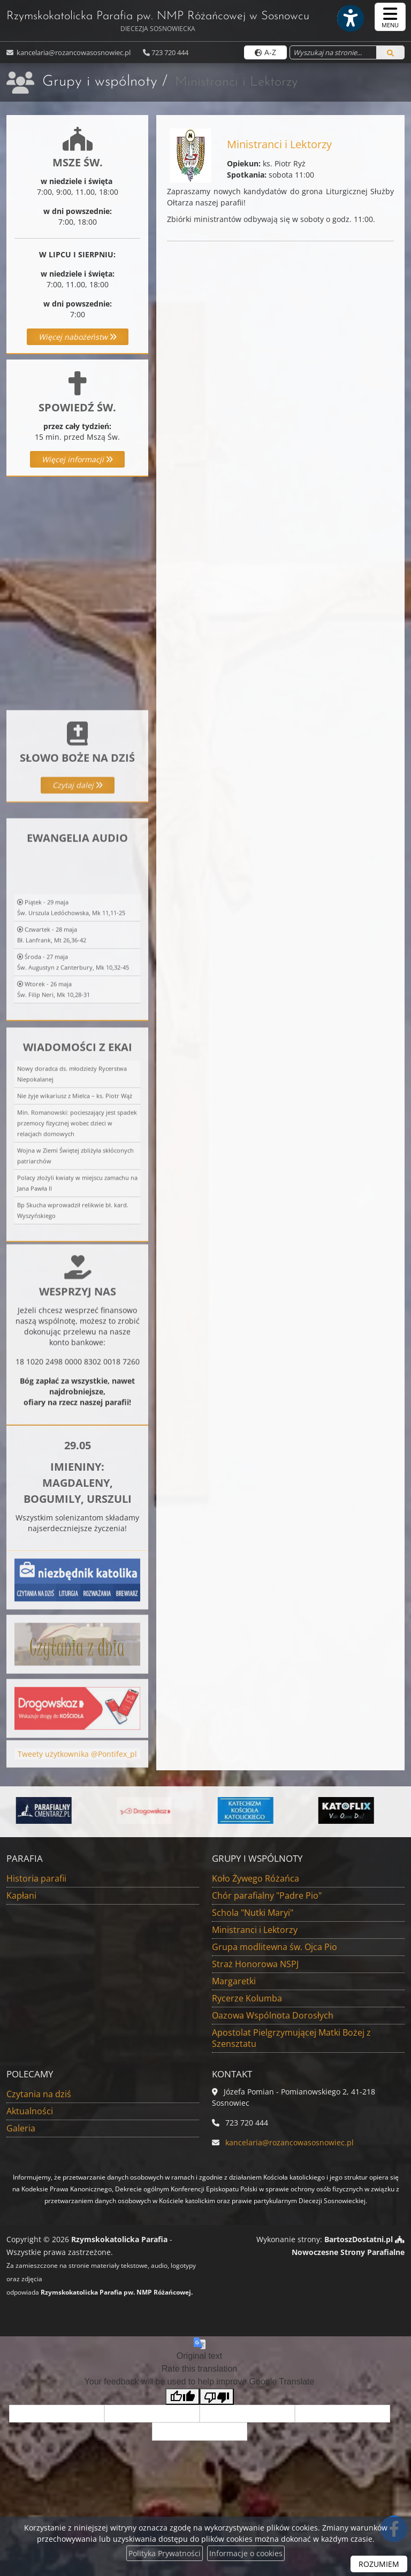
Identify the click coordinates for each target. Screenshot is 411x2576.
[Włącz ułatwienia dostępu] (350, 18)
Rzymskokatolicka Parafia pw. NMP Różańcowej (157, 21)
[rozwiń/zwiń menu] (390, 17)
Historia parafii (36, 1878)
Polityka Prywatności (164, 2553)
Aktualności (29, 2111)
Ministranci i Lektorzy (255, 1930)
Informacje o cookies (246, 2553)
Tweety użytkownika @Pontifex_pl (77, 1776)
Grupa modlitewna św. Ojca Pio (274, 1947)
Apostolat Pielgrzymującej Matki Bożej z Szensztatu (291, 2038)
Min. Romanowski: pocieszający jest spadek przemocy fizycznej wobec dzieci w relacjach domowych (77, 1302)
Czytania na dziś (38, 2094)
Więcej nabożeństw (78, 337)
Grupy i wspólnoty (99, 81)
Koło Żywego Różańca (255, 1878)
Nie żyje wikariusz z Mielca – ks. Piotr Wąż (74, 1275)
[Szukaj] (390, 52)
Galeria (20, 2128)
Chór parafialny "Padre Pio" (267, 1895)
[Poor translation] (217, 2396)
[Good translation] (182, 2396)
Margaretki (234, 1981)
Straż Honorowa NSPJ (255, 1964)
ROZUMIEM (379, 2564)
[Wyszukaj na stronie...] (333, 52)
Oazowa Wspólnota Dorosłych (272, 2015)
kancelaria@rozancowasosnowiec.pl (73, 52)
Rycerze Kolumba (247, 1998)
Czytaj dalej (77, 862)
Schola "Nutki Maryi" (252, 1912)
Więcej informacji (77, 459)
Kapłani (21, 1895)
